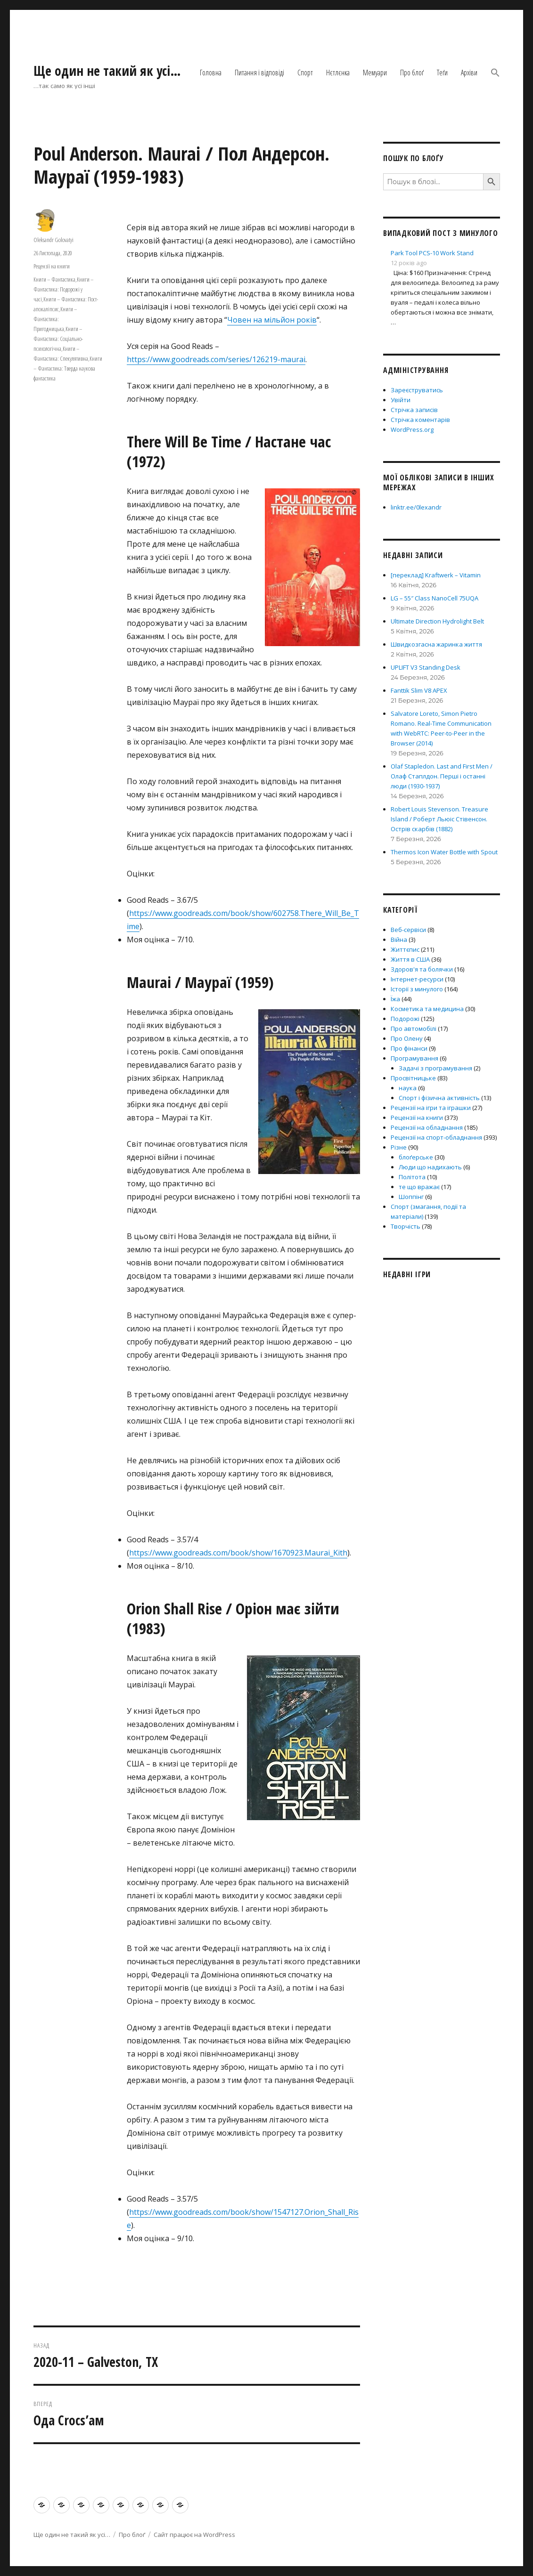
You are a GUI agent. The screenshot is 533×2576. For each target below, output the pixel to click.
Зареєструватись (417, 390)
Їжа (395, 999)
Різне (399, 1147)
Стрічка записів (414, 409)
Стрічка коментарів (420, 419)
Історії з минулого (417, 989)
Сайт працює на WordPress (194, 2534)
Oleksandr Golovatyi (53, 239)
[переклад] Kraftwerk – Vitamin (436, 575)
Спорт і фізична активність (439, 1098)
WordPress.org (412, 429)
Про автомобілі (413, 1028)
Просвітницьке (413, 1078)
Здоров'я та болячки (422, 969)
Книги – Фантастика (54, 279)
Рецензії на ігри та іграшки (431, 1107)
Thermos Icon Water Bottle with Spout (444, 852)
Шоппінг (411, 1196)
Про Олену (407, 1038)
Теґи (442, 72)
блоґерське (416, 1157)
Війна (399, 939)
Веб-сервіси (408, 929)
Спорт (305, 72)
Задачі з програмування (435, 1068)
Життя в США (410, 959)
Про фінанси (409, 1048)
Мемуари (375, 72)
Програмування (414, 1058)
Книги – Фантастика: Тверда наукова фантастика (67, 368)
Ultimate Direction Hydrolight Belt (437, 621)
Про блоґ (412, 72)
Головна (210, 72)
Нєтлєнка (338, 72)
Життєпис (405, 949)
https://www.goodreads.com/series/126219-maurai (216, 359)
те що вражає (419, 1187)
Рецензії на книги (51, 266)
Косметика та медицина (427, 1008)
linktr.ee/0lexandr (416, 507)
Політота (412, 1177)
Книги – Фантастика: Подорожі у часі (63, 289)
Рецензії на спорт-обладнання (436, 1137)
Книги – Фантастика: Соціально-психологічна (58, 338)
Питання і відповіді (259, 72)
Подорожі (405, 1018)
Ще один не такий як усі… (107, 71)
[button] (495, 73)
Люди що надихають (430, 1167)
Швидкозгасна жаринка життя (436, 644)
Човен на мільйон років (272, 320)
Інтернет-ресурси (417, 979)
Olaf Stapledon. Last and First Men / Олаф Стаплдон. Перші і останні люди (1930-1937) (441, 776)
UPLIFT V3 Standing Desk (425, 667)
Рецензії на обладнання (427, 1127)
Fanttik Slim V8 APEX (419, 690)
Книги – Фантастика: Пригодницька (55, 319)
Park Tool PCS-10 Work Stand (432, 253)
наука (408, 1088)
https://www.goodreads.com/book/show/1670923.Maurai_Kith (238, 1552)
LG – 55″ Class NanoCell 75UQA (434, 598)
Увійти (400, 400)
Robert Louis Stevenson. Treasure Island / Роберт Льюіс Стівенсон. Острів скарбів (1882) (439, 819)
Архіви (469, 72)
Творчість (405, 1226)
